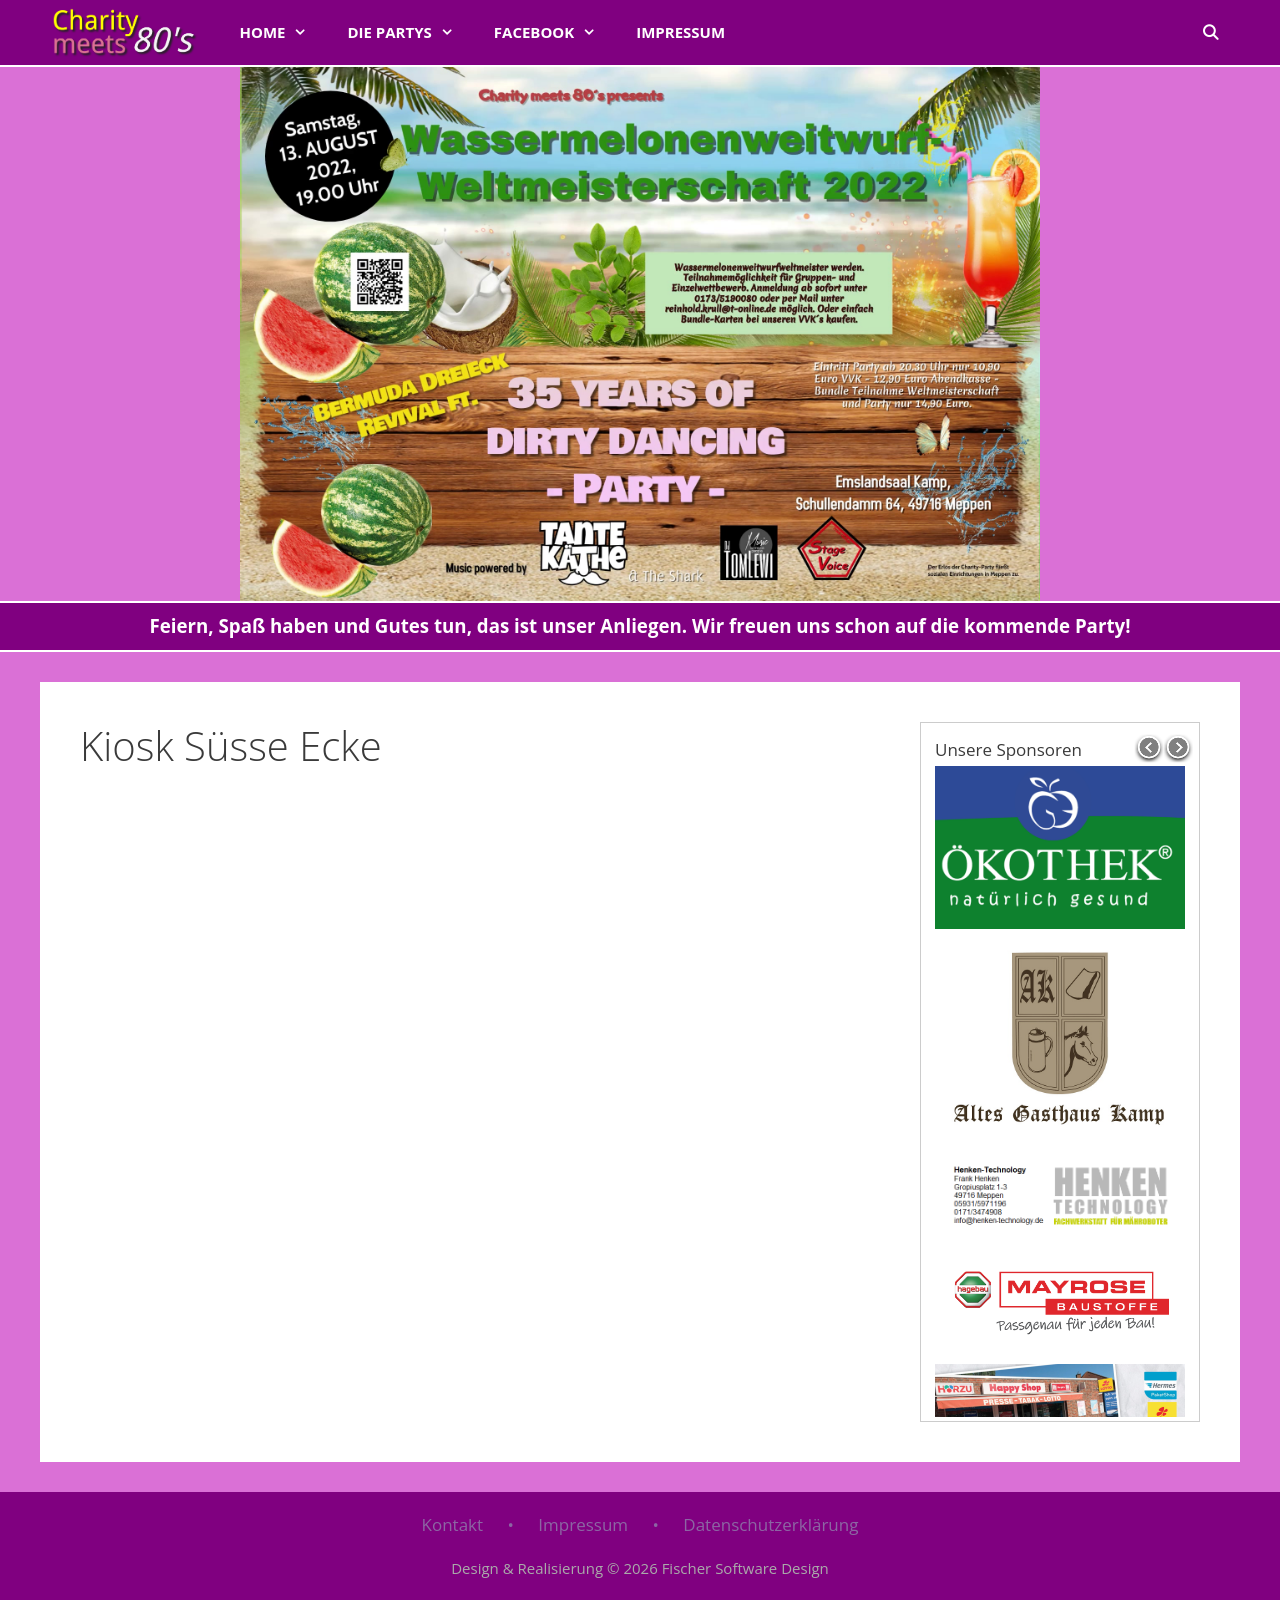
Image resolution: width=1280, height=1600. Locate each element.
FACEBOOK (555, 32)
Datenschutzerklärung (770, 1524)
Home (283, 32)
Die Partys (410, 32)
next (1179, 748)
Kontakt (453, 1524)
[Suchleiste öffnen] (1210, 32)
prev (1148, 748)
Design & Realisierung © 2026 (640, 1568)
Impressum (680, 32)
